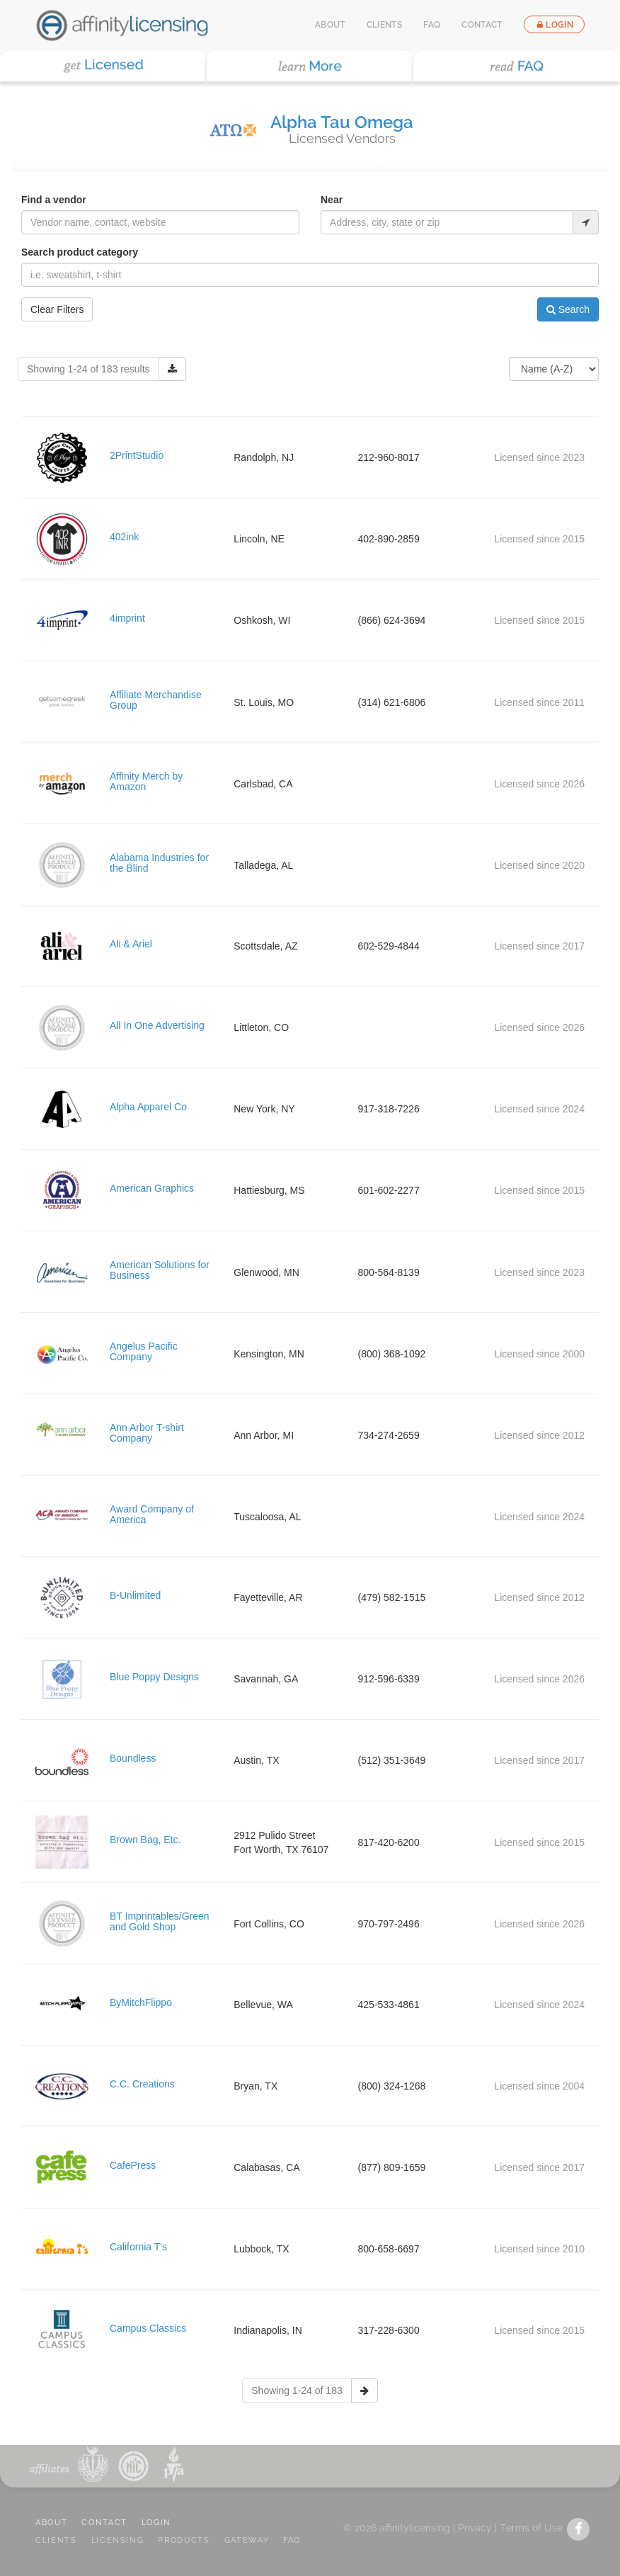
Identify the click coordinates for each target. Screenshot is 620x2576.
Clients (385, 25)
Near (332, 199)
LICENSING (117, 2540)
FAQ (431, 25)
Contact (482, 25)
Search (568, 309)
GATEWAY (247, 2540)
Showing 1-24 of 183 (296, 2390)
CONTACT (104, 2522)
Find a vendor (53, 199)
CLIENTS (56, 2540)
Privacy (475, 2528)
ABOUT (51, 2522)
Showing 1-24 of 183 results (88, 369)
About (330, 25)
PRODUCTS (183, 2540)
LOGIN (156, 2522)
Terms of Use (531, 2528)
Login (554, 25)
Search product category (79, 252)
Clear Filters (57, 309)
